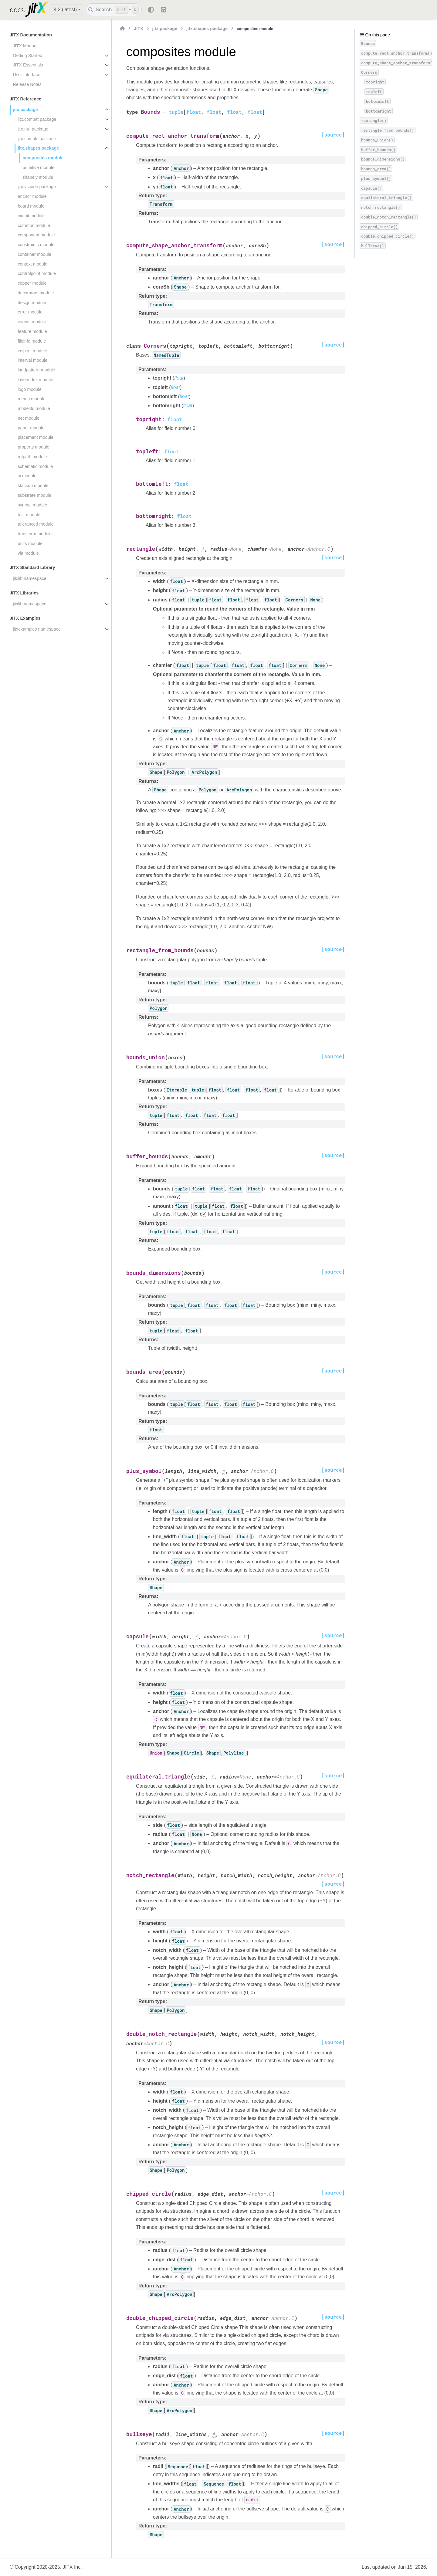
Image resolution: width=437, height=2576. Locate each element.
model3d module (34, 408)
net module (28, 418)
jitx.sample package (37, 138)
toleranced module (35, 524)
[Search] (114, 9)
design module (32, 302)
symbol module (32, 505)
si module (27, 475)
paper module (31, 427)
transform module (35, 533)
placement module (35, 437)
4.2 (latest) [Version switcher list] (65, 9)
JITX (138, 28)
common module (34, 225)
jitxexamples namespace (37, 629)
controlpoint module (37, 273)
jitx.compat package (37, 119)
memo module (31, 398)
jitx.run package (33, 129)
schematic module (35, 466)
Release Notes (27, 84)
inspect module (32, 350)
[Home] (122, 28)
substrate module (34, 495)
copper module (32, 283)
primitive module (38, 167)
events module (32, 321)
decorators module (36, 292)
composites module (42, 157)
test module (29, 514)
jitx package (25, 109)
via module (28, 553)
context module (32, 264)
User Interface (26, 74)
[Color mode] (150, 10)
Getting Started (27, 55)
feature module (32, 331)
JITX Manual (25, 45)
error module (30, 312)
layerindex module (35, 379)
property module (33, 447)
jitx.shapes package (38, 148)
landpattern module (36, 369)
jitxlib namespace (29, 578)
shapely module (37, 177)
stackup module (33, 485)
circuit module (31, 215)
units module (30, 543)
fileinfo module (32, 341)
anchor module (32, 196)
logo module (29, 389)
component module (36, 234)
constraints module (36, 244)
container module (34, 254)
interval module (32, 360)
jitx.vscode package (37, 186)
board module (31, 206)
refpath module (32, 456)
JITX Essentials (28, 65)
